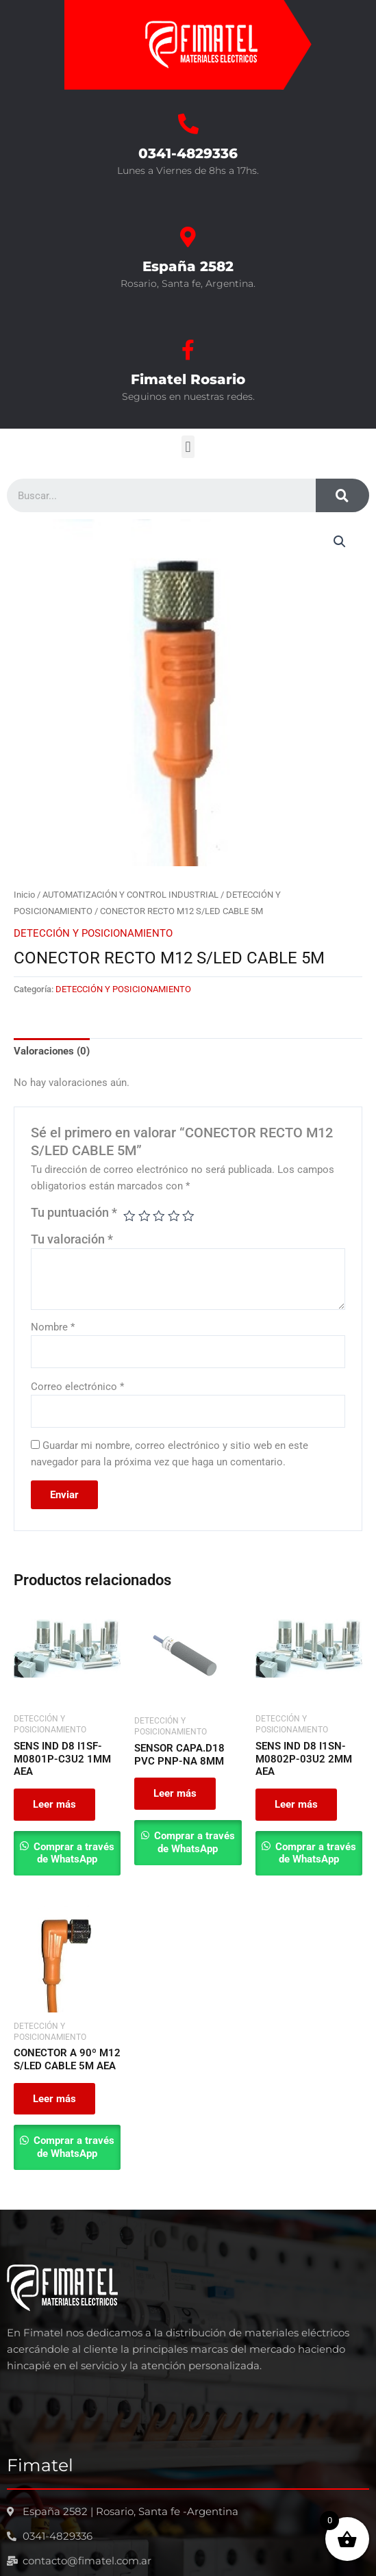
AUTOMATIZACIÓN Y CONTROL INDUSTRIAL (130, 894)
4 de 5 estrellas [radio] (174, 1216)
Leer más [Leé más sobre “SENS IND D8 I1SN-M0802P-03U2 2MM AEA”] (296, 1804)
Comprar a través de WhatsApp (72, 1853)
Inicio (24, 894)
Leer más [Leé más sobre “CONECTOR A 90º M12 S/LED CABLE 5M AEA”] (54, 2099)
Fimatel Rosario (188, 379)
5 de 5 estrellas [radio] (188, 1216)
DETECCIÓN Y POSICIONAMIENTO (93, 933)
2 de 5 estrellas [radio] (144, 1216)
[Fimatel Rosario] (188, 350)
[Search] (342, 495)
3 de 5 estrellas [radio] (159, 1216)
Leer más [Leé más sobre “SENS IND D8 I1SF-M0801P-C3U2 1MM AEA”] (54, 1804)
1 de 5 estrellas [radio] (129, 1216)
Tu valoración (72, 1239)
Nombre (53, 1327)
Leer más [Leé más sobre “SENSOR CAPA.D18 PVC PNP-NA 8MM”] (175, 1793)
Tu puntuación (74, 1213)
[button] (188, 446)
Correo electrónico (77, 1386)
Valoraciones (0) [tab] (52, 1051)
